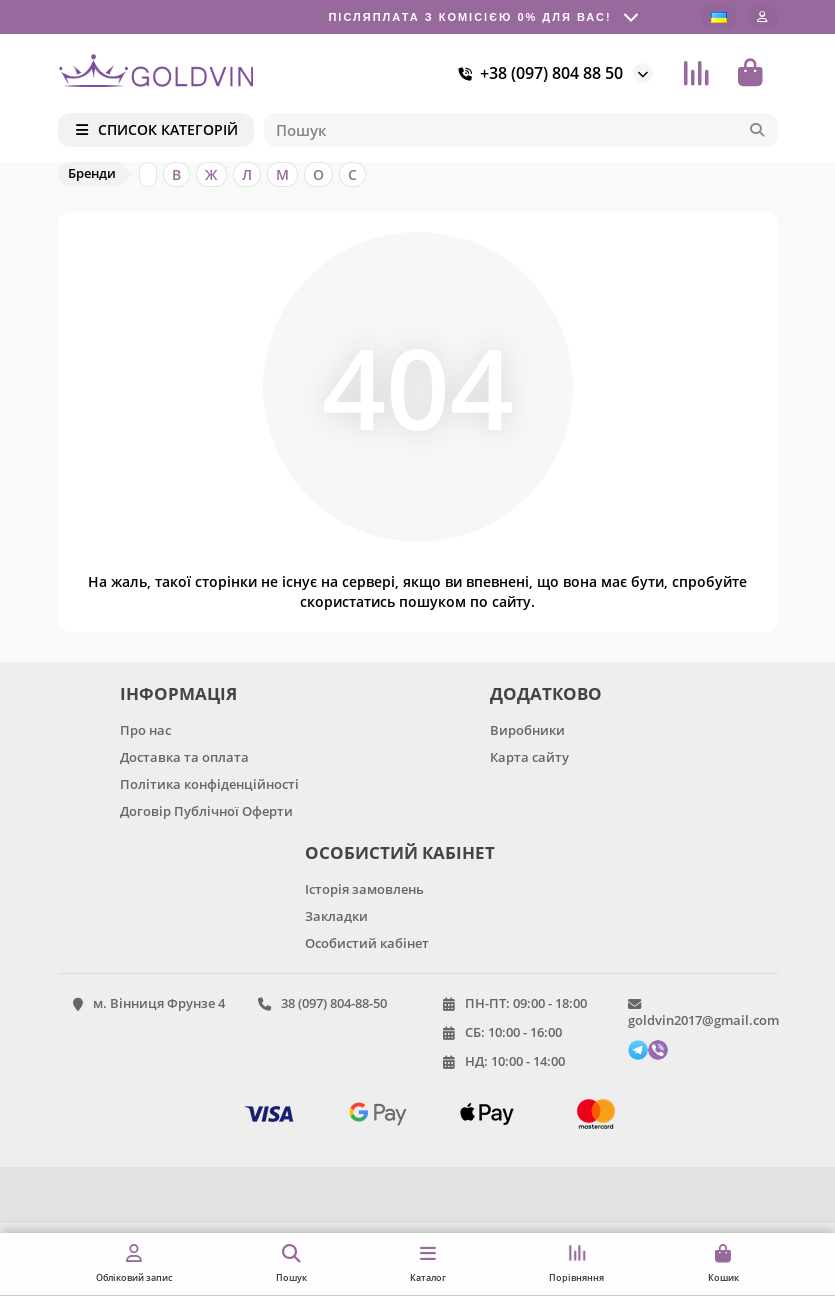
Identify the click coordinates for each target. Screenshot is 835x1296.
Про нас (145, 730)
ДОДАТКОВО (546, 693)
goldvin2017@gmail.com (703, 1020)
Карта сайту (529, 757)
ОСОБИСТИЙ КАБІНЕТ (400, 852)
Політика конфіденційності (209, 784)
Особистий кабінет (367, 943)
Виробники (527, 730)
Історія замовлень (364, 889)
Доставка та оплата (184, 757)
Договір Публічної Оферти (206, 811)
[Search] (521, 130)
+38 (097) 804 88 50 (537, 73)
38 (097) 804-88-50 (334, 1003)
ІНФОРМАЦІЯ (178, 693)
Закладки (336, 916)
